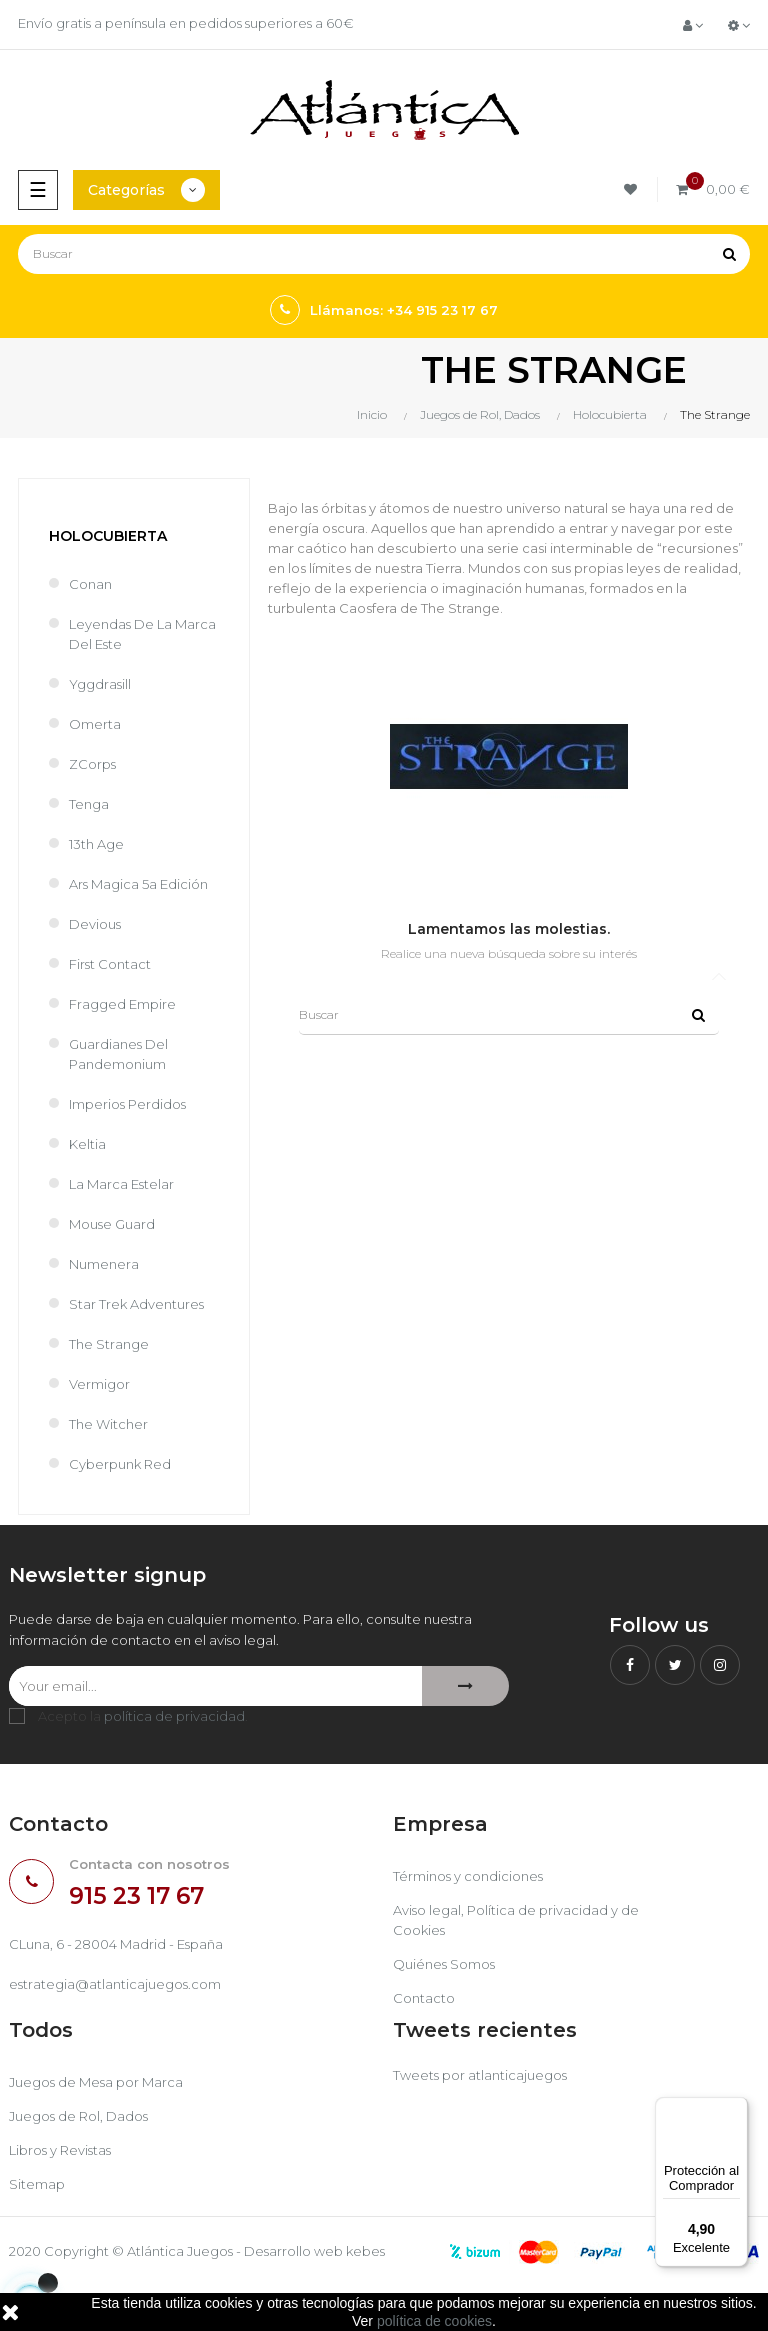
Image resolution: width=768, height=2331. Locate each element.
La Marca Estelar (121, 1184)
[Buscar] (384, 254)
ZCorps (92, 764)
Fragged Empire (122, 1004)
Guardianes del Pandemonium (118, 1054)
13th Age (96, 844)
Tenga (89, 804)
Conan (90, 584)
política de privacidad (174, 1716)
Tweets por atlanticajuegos (480, 2075)
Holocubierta (108, 536)
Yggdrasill (100, 684)
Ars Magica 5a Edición (138, 884)
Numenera (104, 1264)
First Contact (110, 964)
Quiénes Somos (444, 1964)
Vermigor (99, 1384)
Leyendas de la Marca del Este (142, 634)
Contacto (424, 1998)
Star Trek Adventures (136, 1304)
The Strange (109, 1344)
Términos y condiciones (468, 1876)
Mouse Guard (112, 1224)
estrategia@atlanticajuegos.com (115, 1984)
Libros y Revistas (60, 2150)
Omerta (95, 724)
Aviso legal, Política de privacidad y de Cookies (516, 1920)
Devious (95, 924)
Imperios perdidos (127, 1104)
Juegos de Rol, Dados (78, 2116)
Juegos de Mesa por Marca (96, 2082)
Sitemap (37, 2184)
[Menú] (736, 2109)
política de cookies (434, 2321)
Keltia (87, 1144)
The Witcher (108, 1424)
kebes (365, 2251)
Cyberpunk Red (120, 1464)
